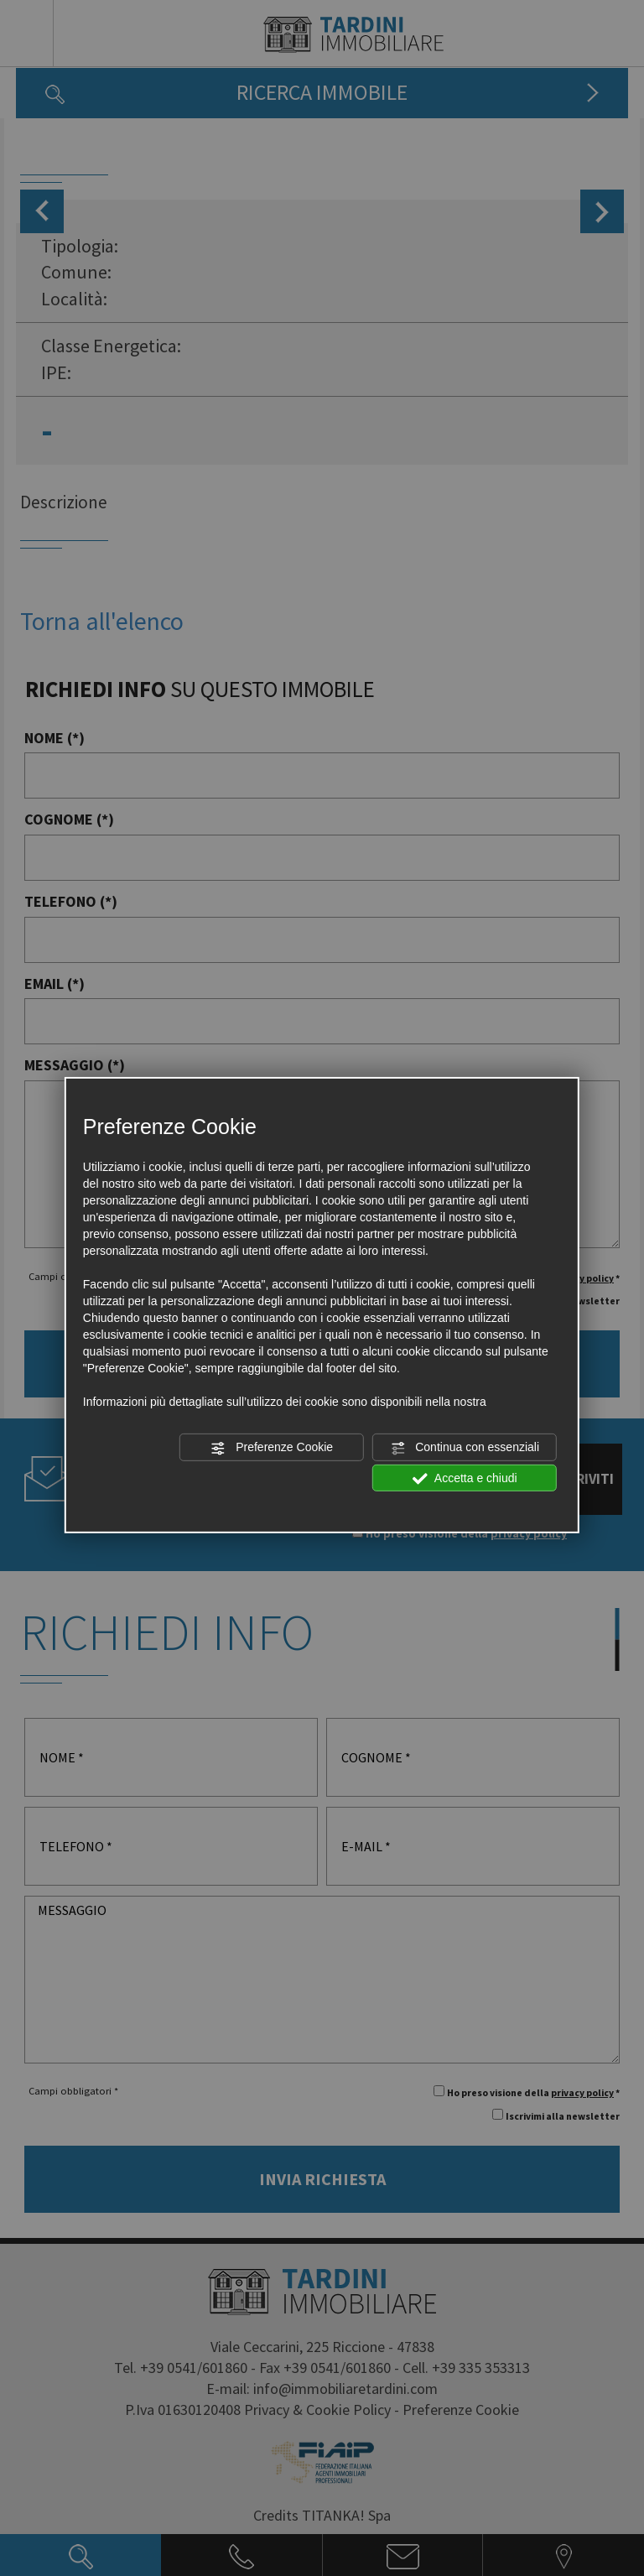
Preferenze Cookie (271, 1447)
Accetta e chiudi (465, 1478)
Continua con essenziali (464, 1447)
